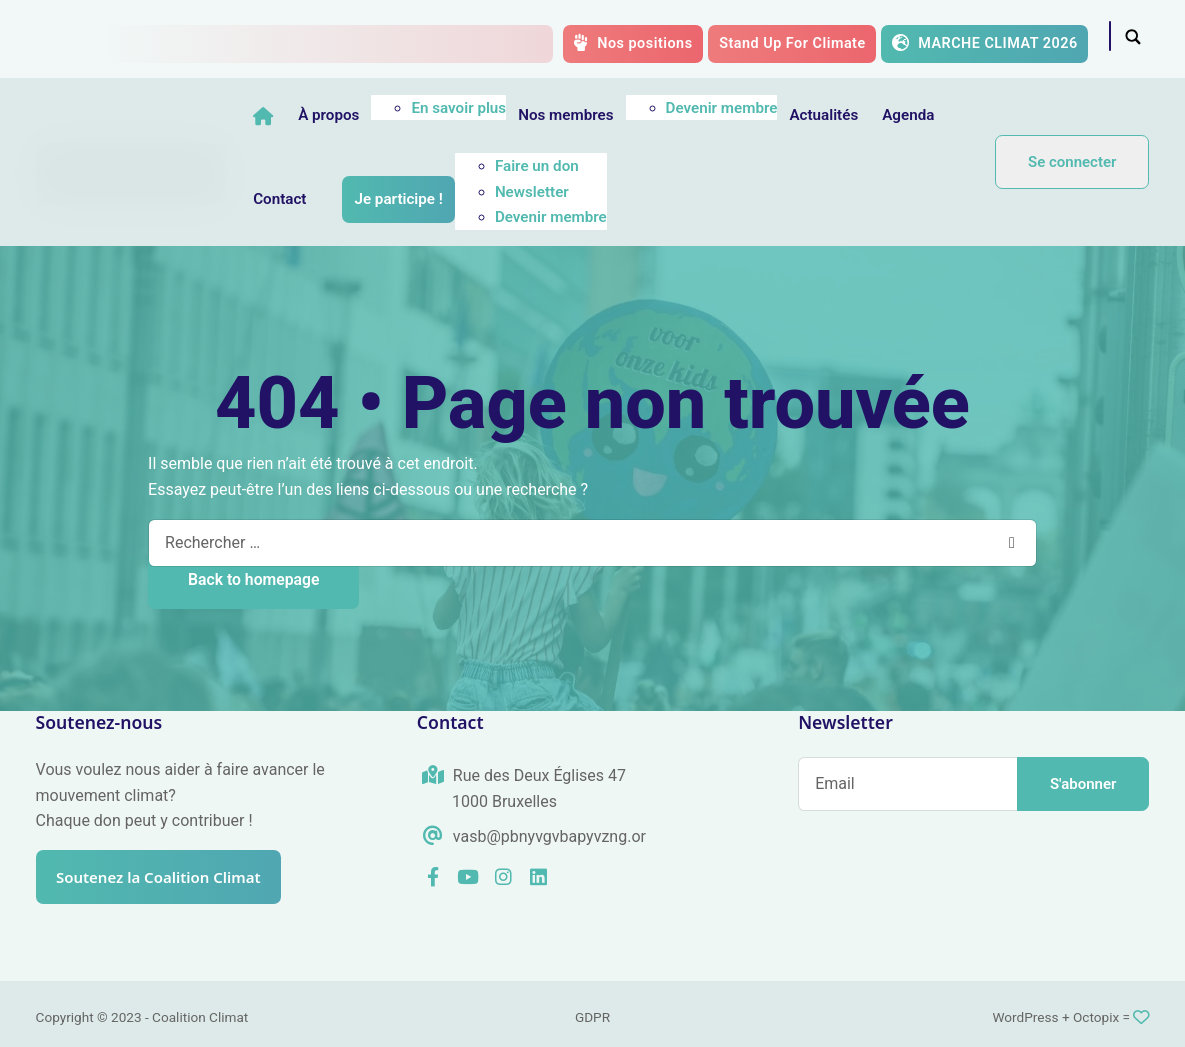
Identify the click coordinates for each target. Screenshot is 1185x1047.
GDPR (592, 1017)
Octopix (1096, 1017)
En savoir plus (519, 108)
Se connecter (1072, 162)
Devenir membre (782, 108)
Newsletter (668, 192)
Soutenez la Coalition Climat (170, 877)
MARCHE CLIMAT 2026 (984, 43)
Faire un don (673, 166)
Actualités (884, 115)
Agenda (340, 199)
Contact (416, 199)
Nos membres (626, 115)
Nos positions (632, 43)
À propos (389, 115)
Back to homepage (253, 579)
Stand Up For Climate (792, 43)
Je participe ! (535, 199)
